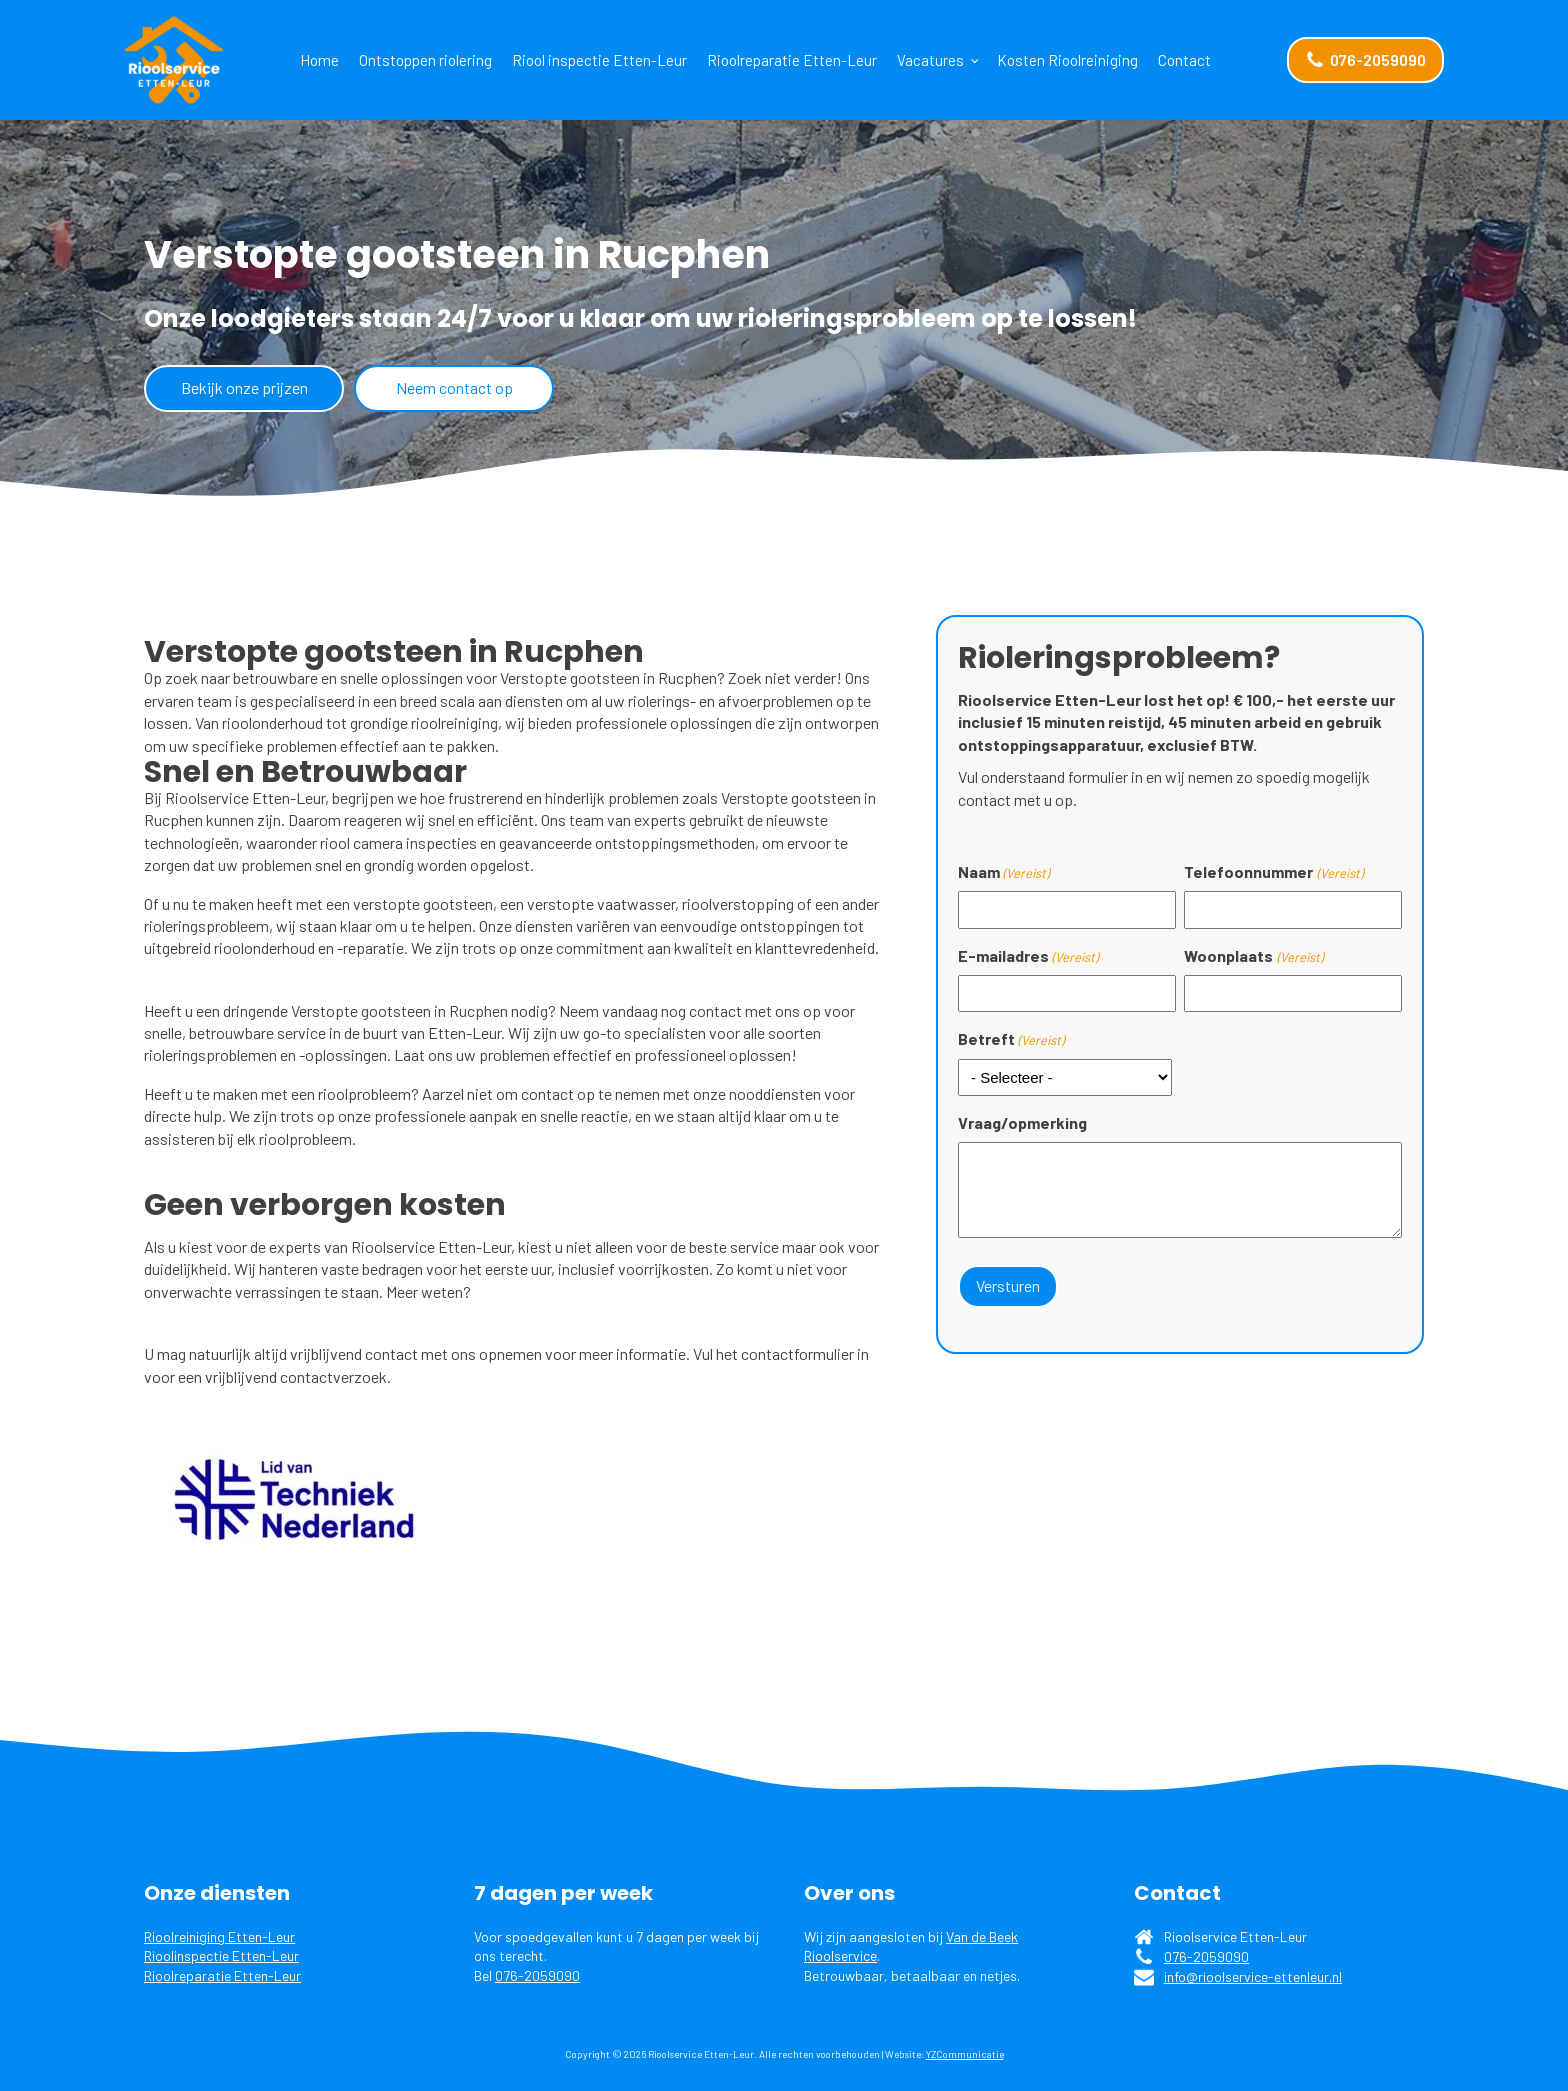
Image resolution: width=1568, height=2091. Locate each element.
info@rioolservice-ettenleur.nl (1253, 1976)
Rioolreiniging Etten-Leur (219, 1936)
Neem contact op (454, 387)
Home (319, 60)
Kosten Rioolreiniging (1067, 60)
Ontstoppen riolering (425, 60)
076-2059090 (537, 1975)
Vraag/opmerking (1022, 1122)
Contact (1184, 60)
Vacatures (930, 60)
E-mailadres (1028, 956)
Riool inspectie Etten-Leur (599, 60)
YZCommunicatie (965, 2054)
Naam (1003, 872)
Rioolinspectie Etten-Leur (221, 1955)
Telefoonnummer (1273, 872)
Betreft (1011, 1039)
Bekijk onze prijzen (244, 387)
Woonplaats (1253, 956)
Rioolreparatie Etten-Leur (792, 60)
